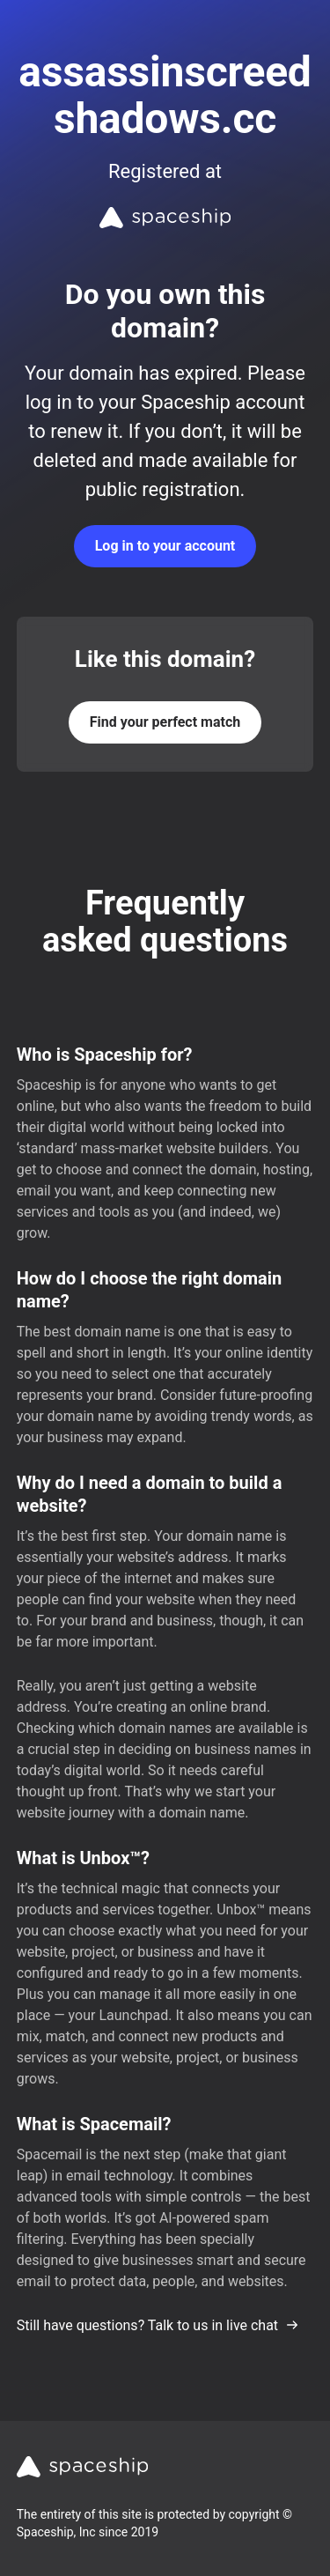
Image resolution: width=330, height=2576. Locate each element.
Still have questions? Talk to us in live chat (158, 2325)
